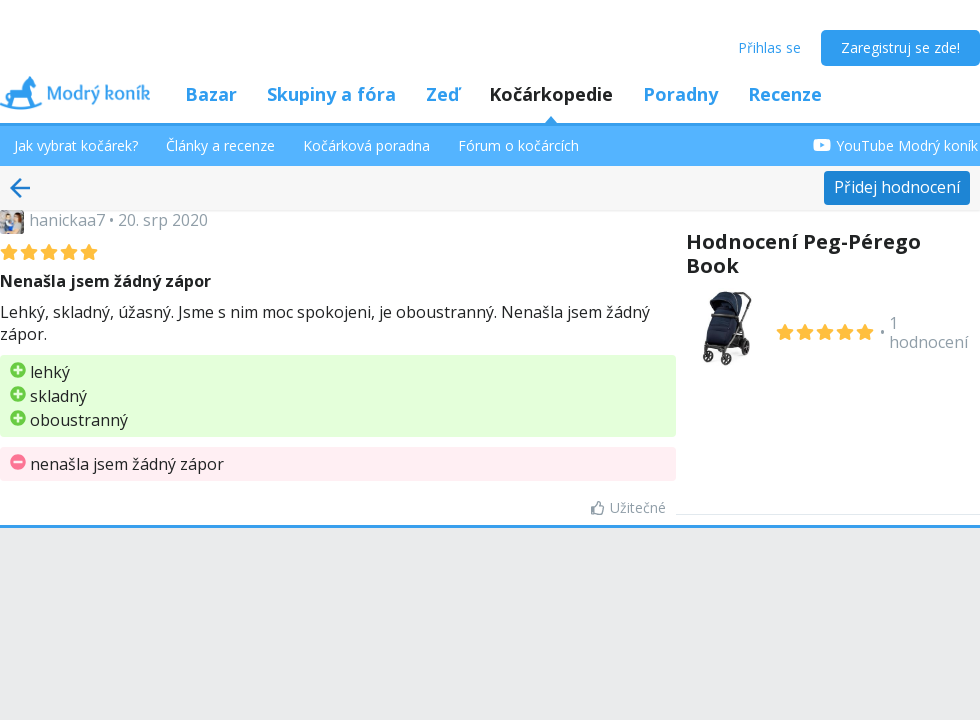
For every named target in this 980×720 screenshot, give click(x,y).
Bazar (211, 94)
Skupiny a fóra (331, 94)
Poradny (680, 94)
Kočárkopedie (551, 94)
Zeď (442, 94)
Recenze (785, 94)
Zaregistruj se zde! (900, 47)
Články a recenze (220, 145)
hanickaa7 (67, 220)
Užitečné (628, 507)
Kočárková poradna (366, 145)
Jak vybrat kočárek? (76, 145)
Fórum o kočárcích (518, 145)
